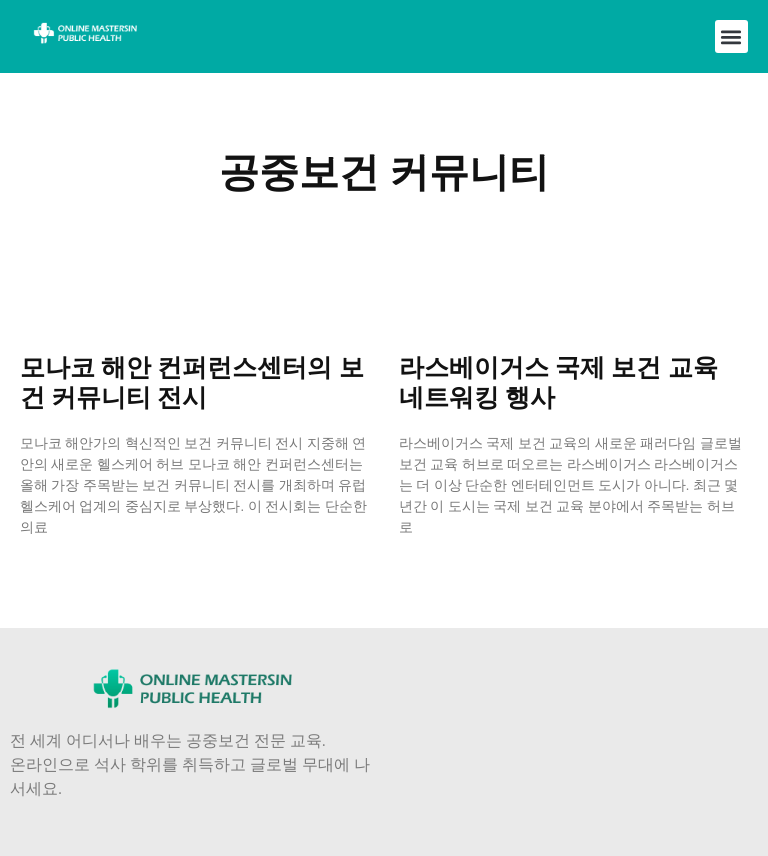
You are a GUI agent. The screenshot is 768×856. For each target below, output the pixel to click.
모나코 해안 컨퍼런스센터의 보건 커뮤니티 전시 (192, 382)
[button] (731, 36)
